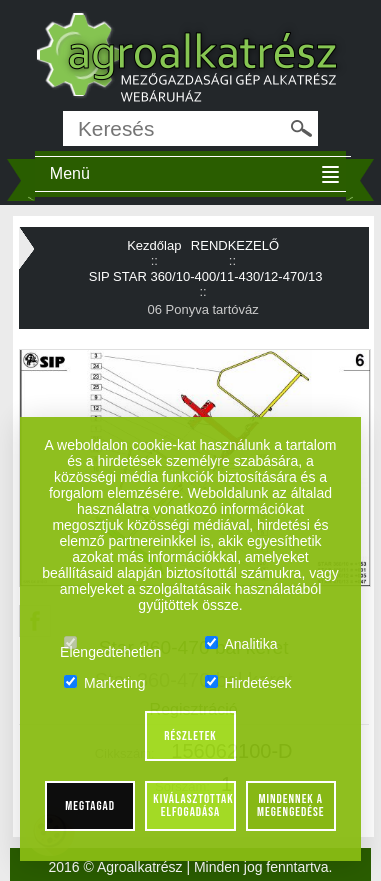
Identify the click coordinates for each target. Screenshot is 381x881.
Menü (70, 173)
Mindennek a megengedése (290, 805)
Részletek (190, 736)
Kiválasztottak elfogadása (193, 805)
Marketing (104, 683)
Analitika (241, 644)
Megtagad (90, 806)
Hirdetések (248, 683)
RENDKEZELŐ (235, 245)
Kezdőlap (154, 245)
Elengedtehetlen (110, 644)
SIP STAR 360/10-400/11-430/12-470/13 (206, 276)
